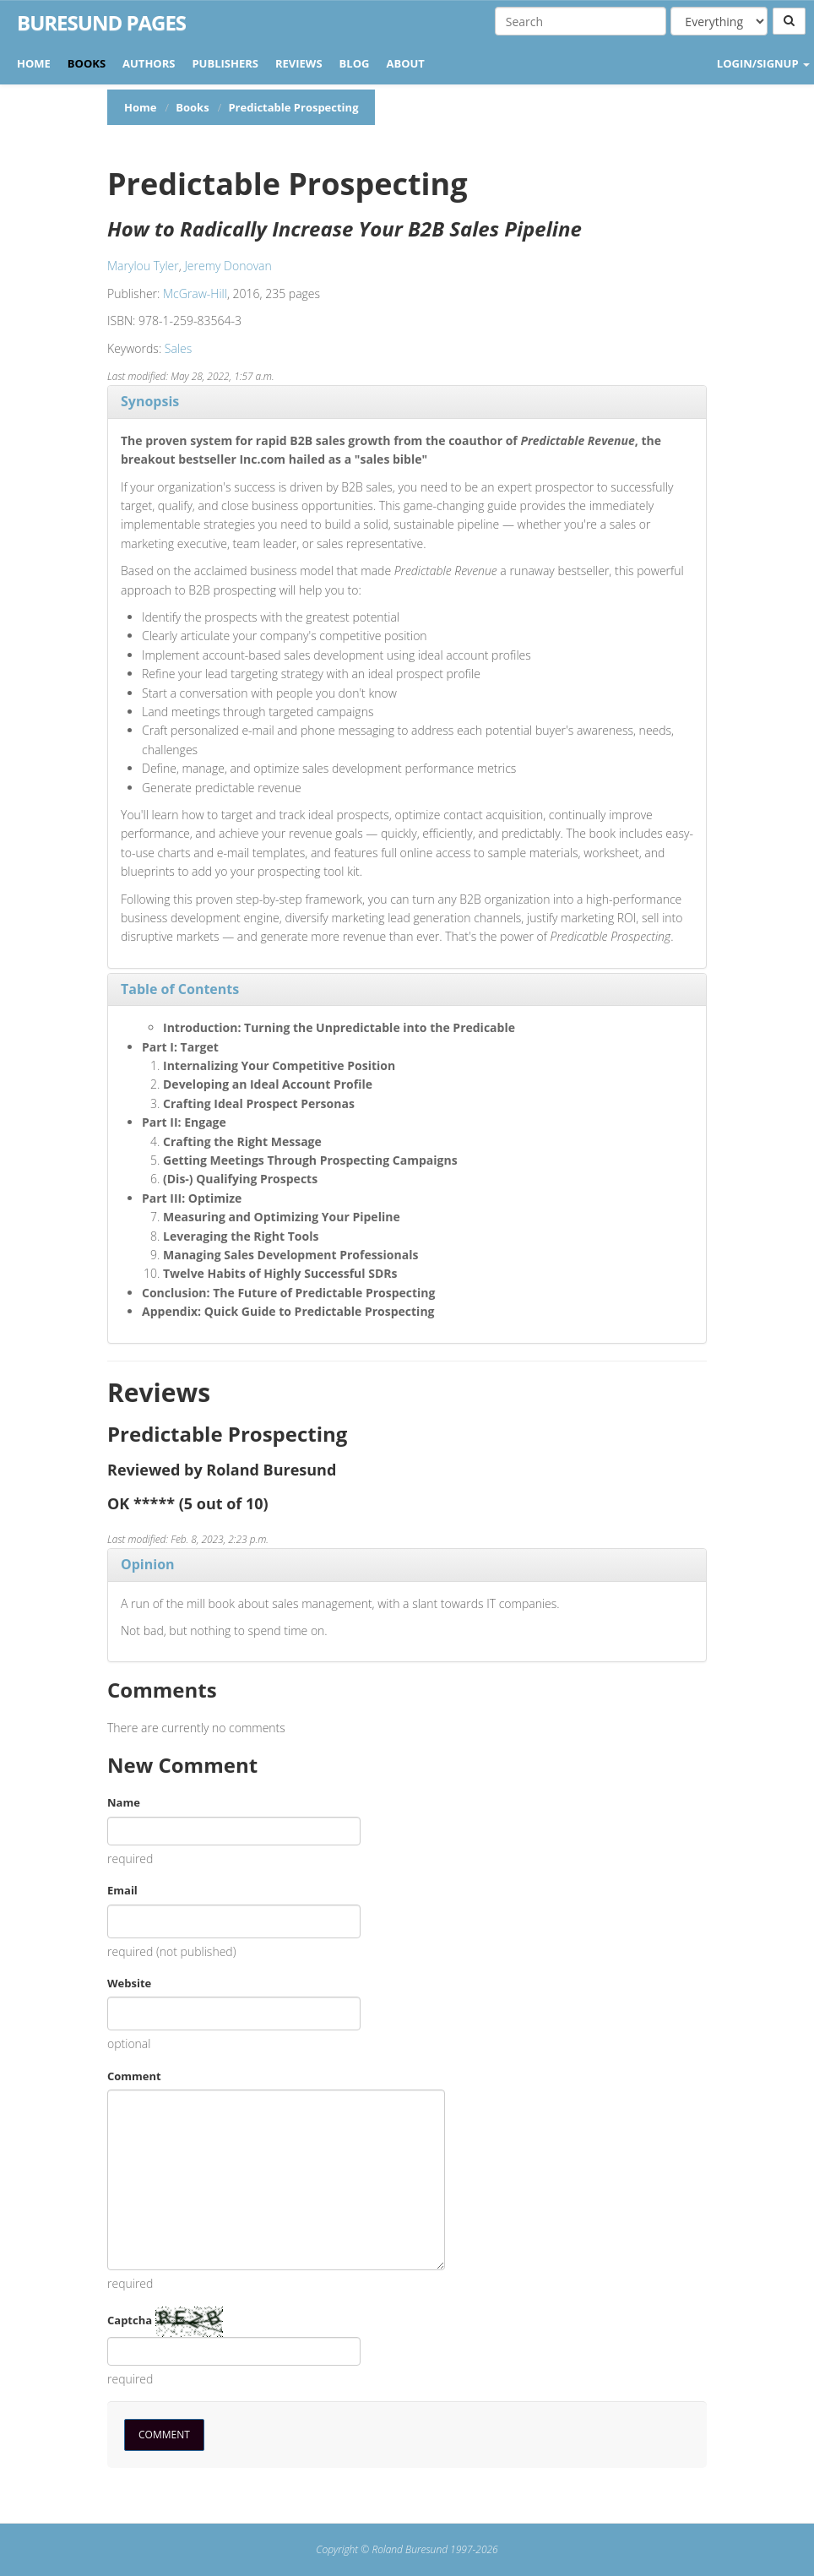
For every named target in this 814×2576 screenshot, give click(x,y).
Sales (178, 348)
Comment (134, 2076)
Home (34, 63)
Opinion (148, 1564)
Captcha (129, 2320)
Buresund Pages (101, 23)
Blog (354, 63)
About (405, 63)
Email (122, 1890)
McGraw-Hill (195, 293)
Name (123, 1802)
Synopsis (150, 401)
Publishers (225, 63)
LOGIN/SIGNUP (763, 63)
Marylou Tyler (143, 266)
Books (87, 63)
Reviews (299, 63)
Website (129, 1983)
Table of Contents (180, 989)
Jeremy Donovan (227, 266)
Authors (148, 63)
